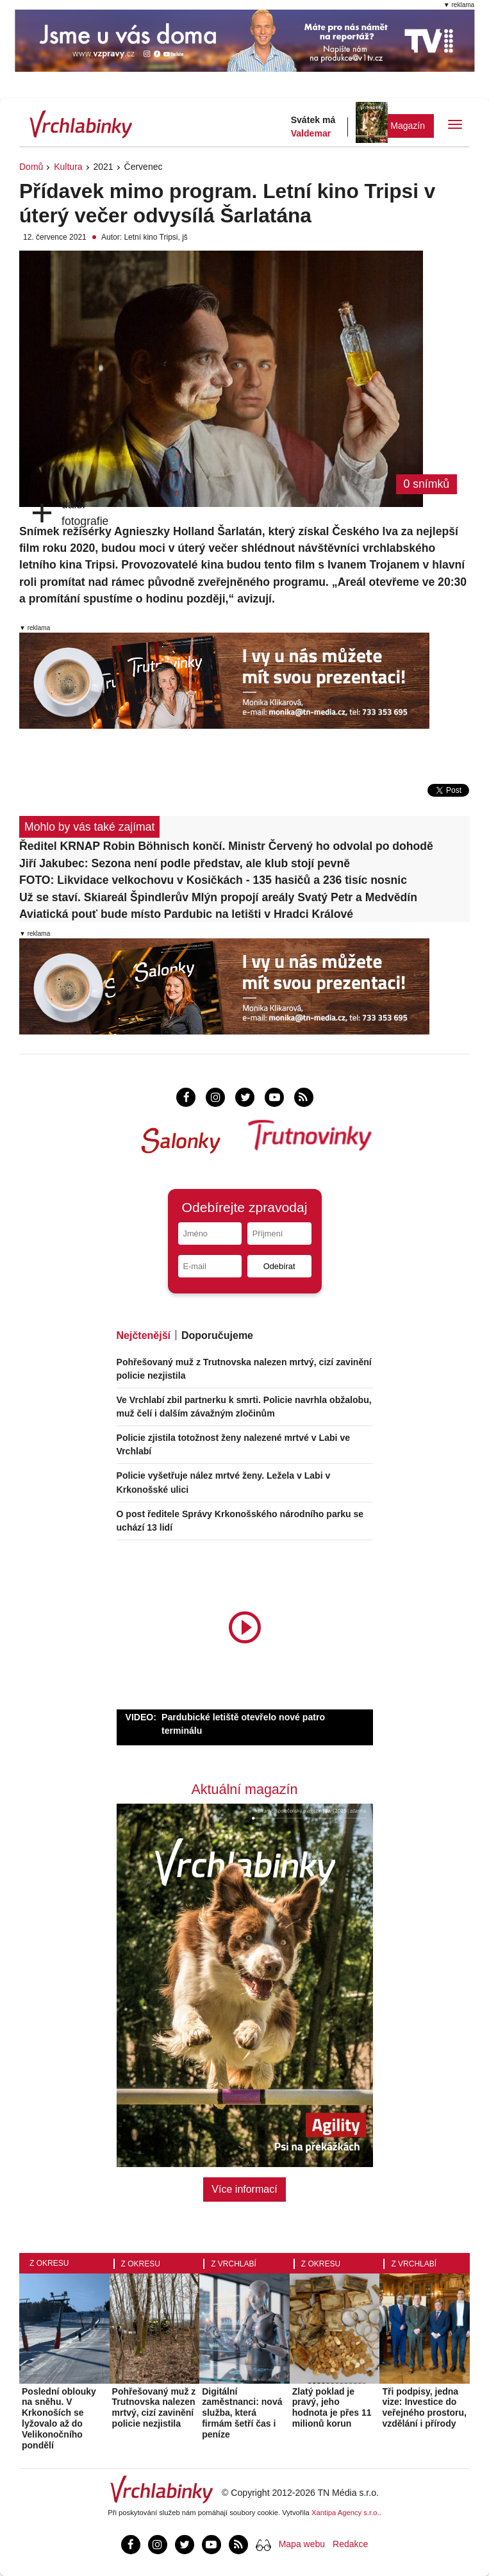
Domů (31, 167)
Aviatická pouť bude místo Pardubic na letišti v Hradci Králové (186, 914)
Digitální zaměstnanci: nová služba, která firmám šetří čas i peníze (242, 2412)
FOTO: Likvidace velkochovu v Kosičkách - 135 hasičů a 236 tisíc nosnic (213, 880)
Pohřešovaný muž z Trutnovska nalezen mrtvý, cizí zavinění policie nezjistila (154, 2407)
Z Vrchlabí (233, 2263)
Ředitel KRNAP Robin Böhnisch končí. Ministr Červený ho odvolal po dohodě (226, 846)
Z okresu (49, 2263)
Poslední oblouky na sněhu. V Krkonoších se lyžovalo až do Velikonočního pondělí (59, 2418)
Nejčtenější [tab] (143, 1335)
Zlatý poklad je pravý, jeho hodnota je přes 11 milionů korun (332, 2407)
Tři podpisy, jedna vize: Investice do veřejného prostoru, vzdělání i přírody (424, 2407)
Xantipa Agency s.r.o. (345, 2512)
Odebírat (279, 1266)
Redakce (350, 2544)
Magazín (407, 125)
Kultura (68, 167)
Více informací (244, 2189)
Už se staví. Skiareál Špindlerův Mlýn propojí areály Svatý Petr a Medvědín (218, 897)
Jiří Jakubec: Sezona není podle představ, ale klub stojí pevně (184, 863)
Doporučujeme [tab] (217, 1335)
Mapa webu (302, 2544)
